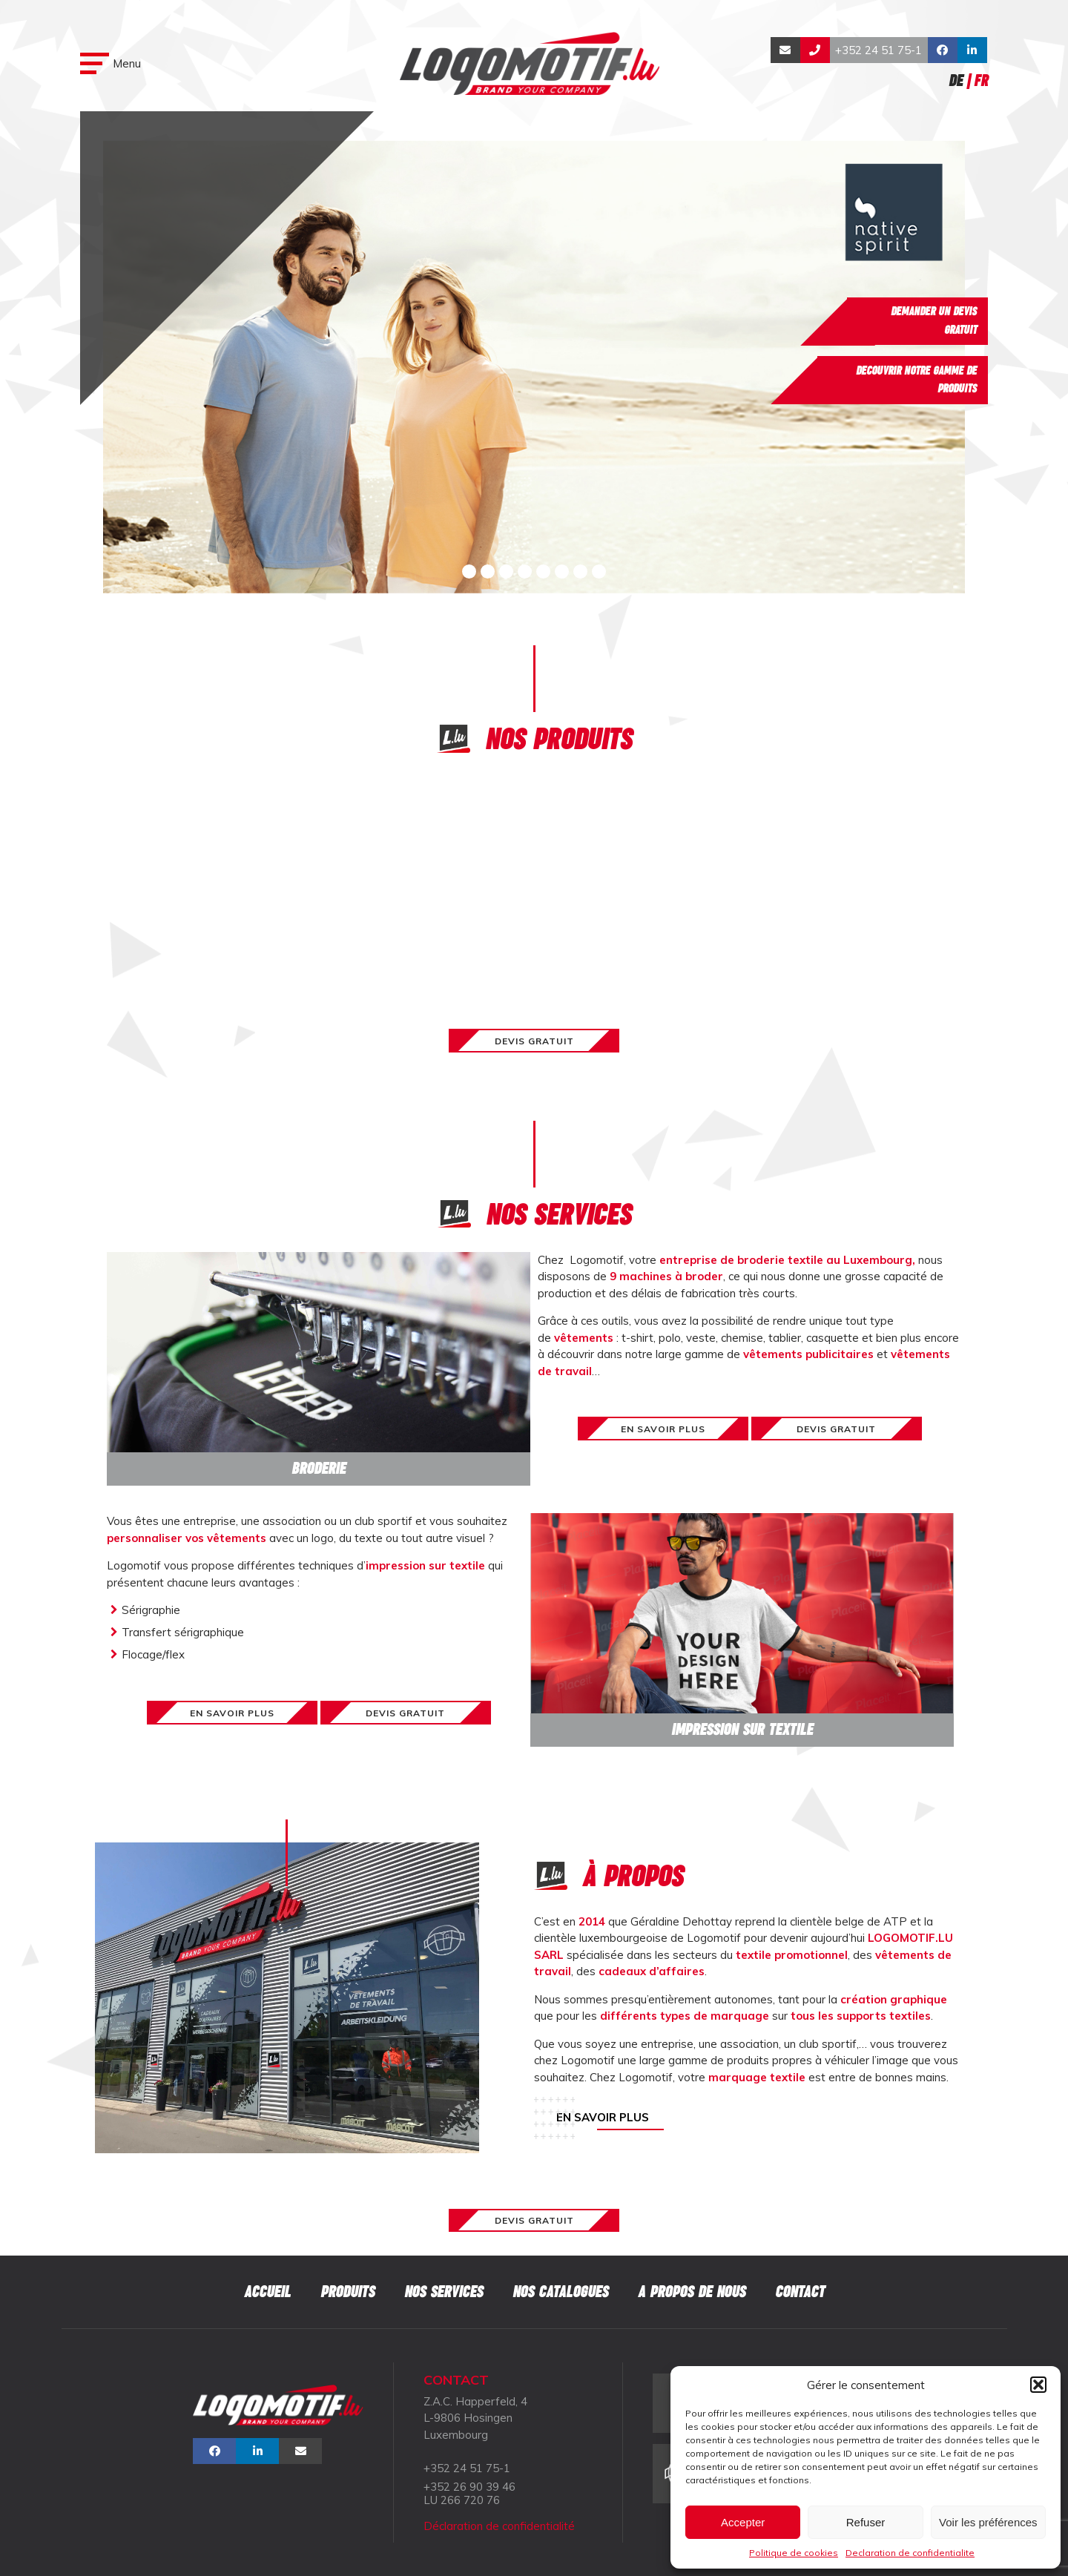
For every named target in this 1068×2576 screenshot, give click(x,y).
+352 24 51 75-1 (878, 50)
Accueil (267, 2291)
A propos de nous (691, 2291)
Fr (981, 80)
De (956, 80)
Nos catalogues (560, 2291)
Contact (800, 2291)
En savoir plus (602, 2117)
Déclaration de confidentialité (499, 2526)
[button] (1038, 2384)
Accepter (743, 2522)
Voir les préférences (988, 2522)
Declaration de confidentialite (910, 2552)
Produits (347, 2291)
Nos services (443, 2291)
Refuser (866, 2522)
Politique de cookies (793, 2552)
